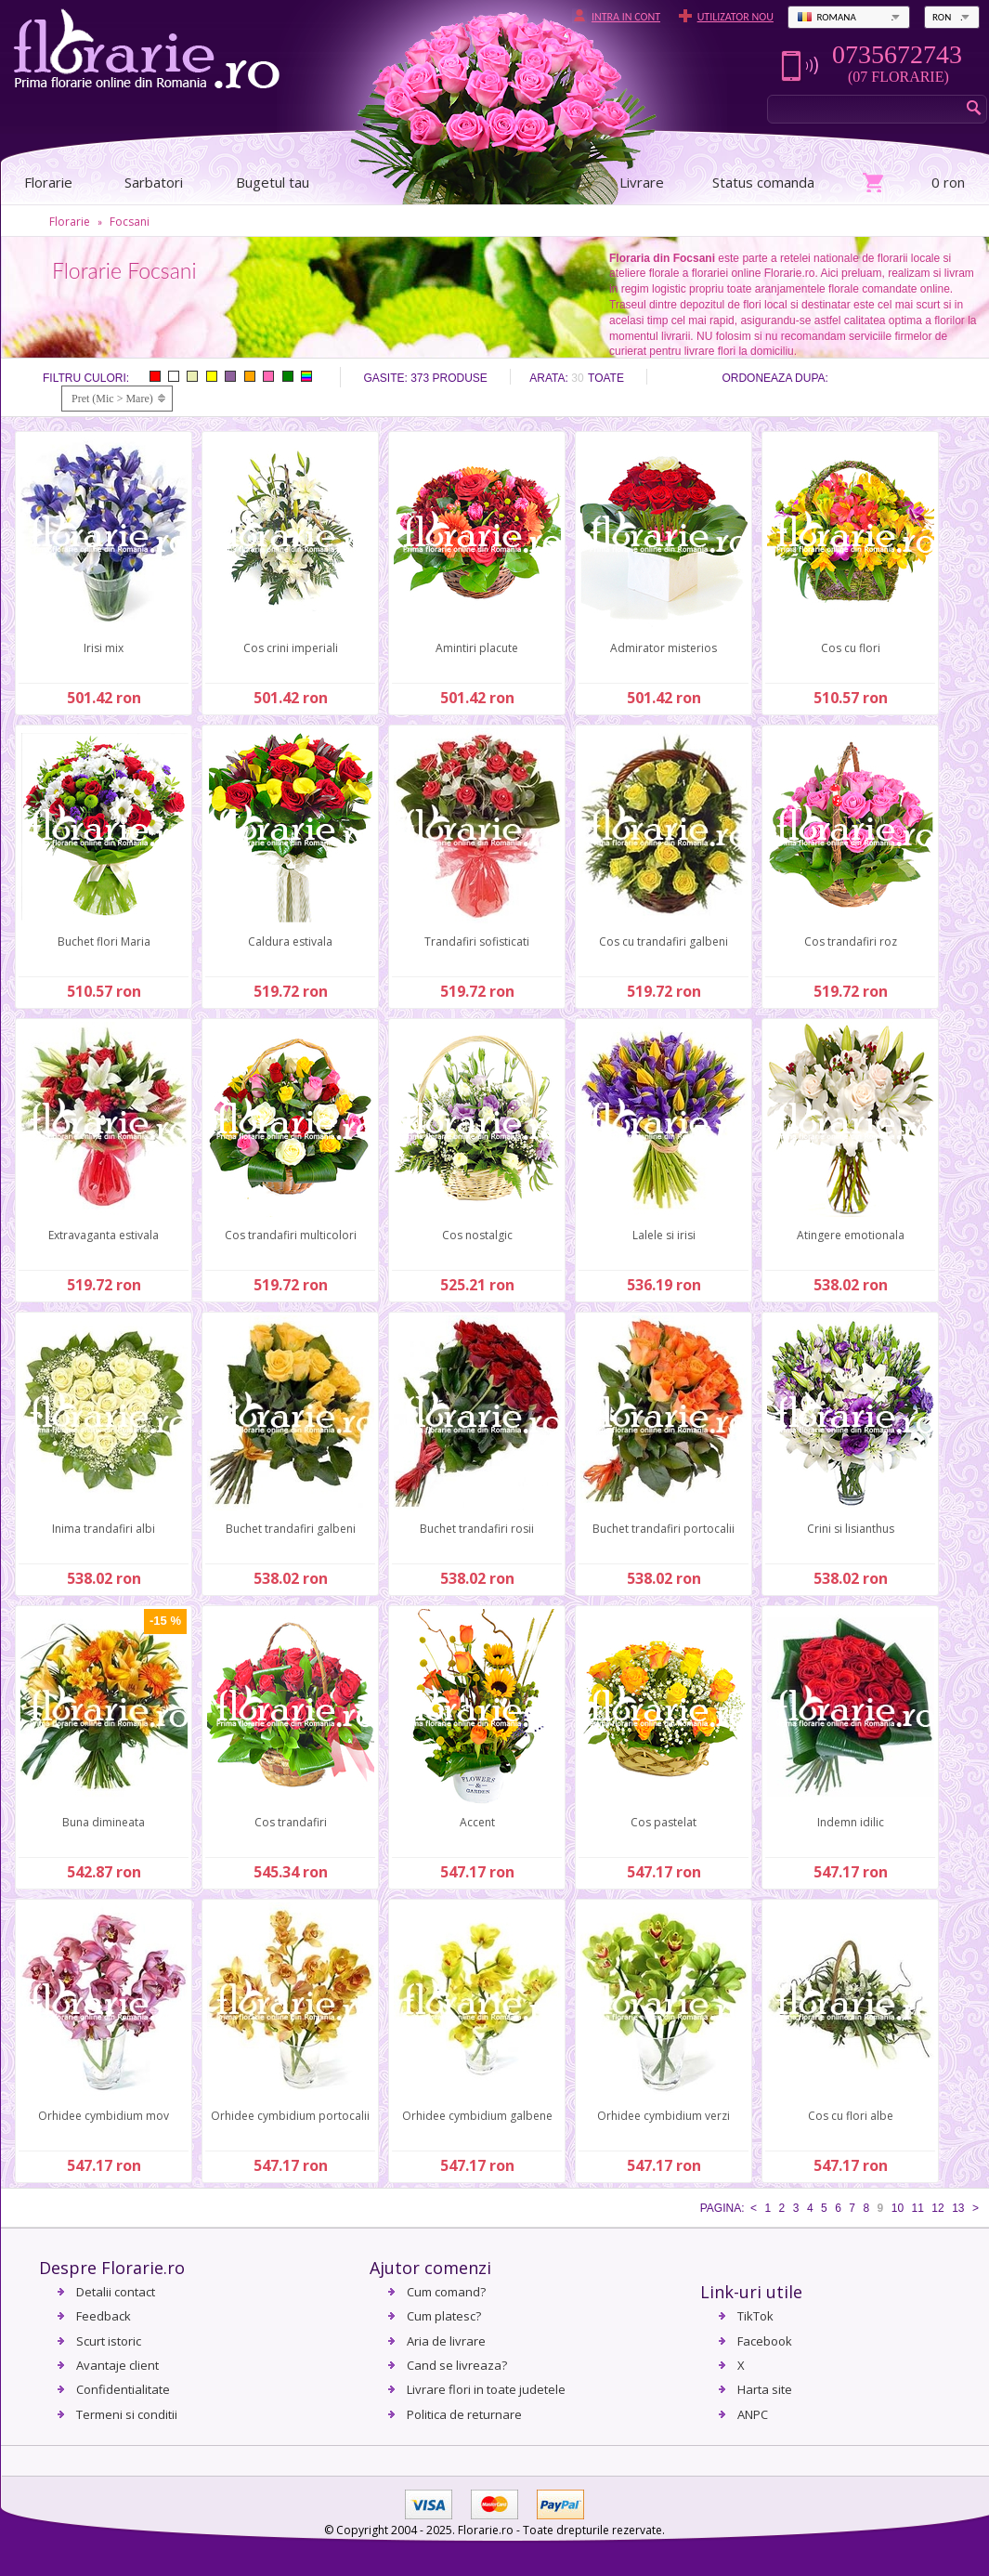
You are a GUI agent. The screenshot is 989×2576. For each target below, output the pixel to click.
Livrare (641, 182)
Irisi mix (104, 648)
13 (958, 2208)
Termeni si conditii (126, 2414)
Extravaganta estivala (103, 1235)
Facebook (764, 2341)
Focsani (130, 221)
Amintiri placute (477, 648)
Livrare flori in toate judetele (486, 2389)
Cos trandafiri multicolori (291, 1235)
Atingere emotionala (850, 1235)
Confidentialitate (123, 2389)
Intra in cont (626, 16)
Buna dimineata (103, 1822)
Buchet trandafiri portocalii (663, 1528)
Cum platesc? (444, 2316)
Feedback (103, 2316)
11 (918, 2208)
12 (937, 2208)
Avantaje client (117, 2365)
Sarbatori (153, 182)
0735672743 (897, 55)
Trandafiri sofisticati (476, 941)
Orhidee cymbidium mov (103, 2116)
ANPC (752, 2414)
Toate (606, 378)
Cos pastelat (663, 1822)
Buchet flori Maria (104, 941)
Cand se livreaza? (457, 2365)
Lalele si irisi (664, 1235)
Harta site (764, 2389)
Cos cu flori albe (850, 2116)
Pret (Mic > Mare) (112, 398)
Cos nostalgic (477, 1235)
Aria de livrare (446, 2341)
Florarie (69, 221)
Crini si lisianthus (850, 1528)
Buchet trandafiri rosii (477, 1528)
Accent (477, 1822)
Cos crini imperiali (290, 648)
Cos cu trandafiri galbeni (663, 941)
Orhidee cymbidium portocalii (290, 2116)
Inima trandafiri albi (103, 1528)
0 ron (948, 182)
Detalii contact (115, 2291)
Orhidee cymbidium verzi (663, 2116)
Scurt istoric (108, 2341)
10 (897, 2208)
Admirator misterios (663, 648)
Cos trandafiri (290, 1822)
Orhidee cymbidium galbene (477, 2116)
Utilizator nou (735, 16)
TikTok (755, 2316)
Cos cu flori (850, 648)
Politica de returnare (464, 2414)
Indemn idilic (850, 1822)
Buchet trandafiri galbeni (291, 1528)
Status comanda (763, 182)
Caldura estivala (290, 941)
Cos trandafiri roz (850, 941)
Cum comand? (446, 2291)
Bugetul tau (272, 182)
